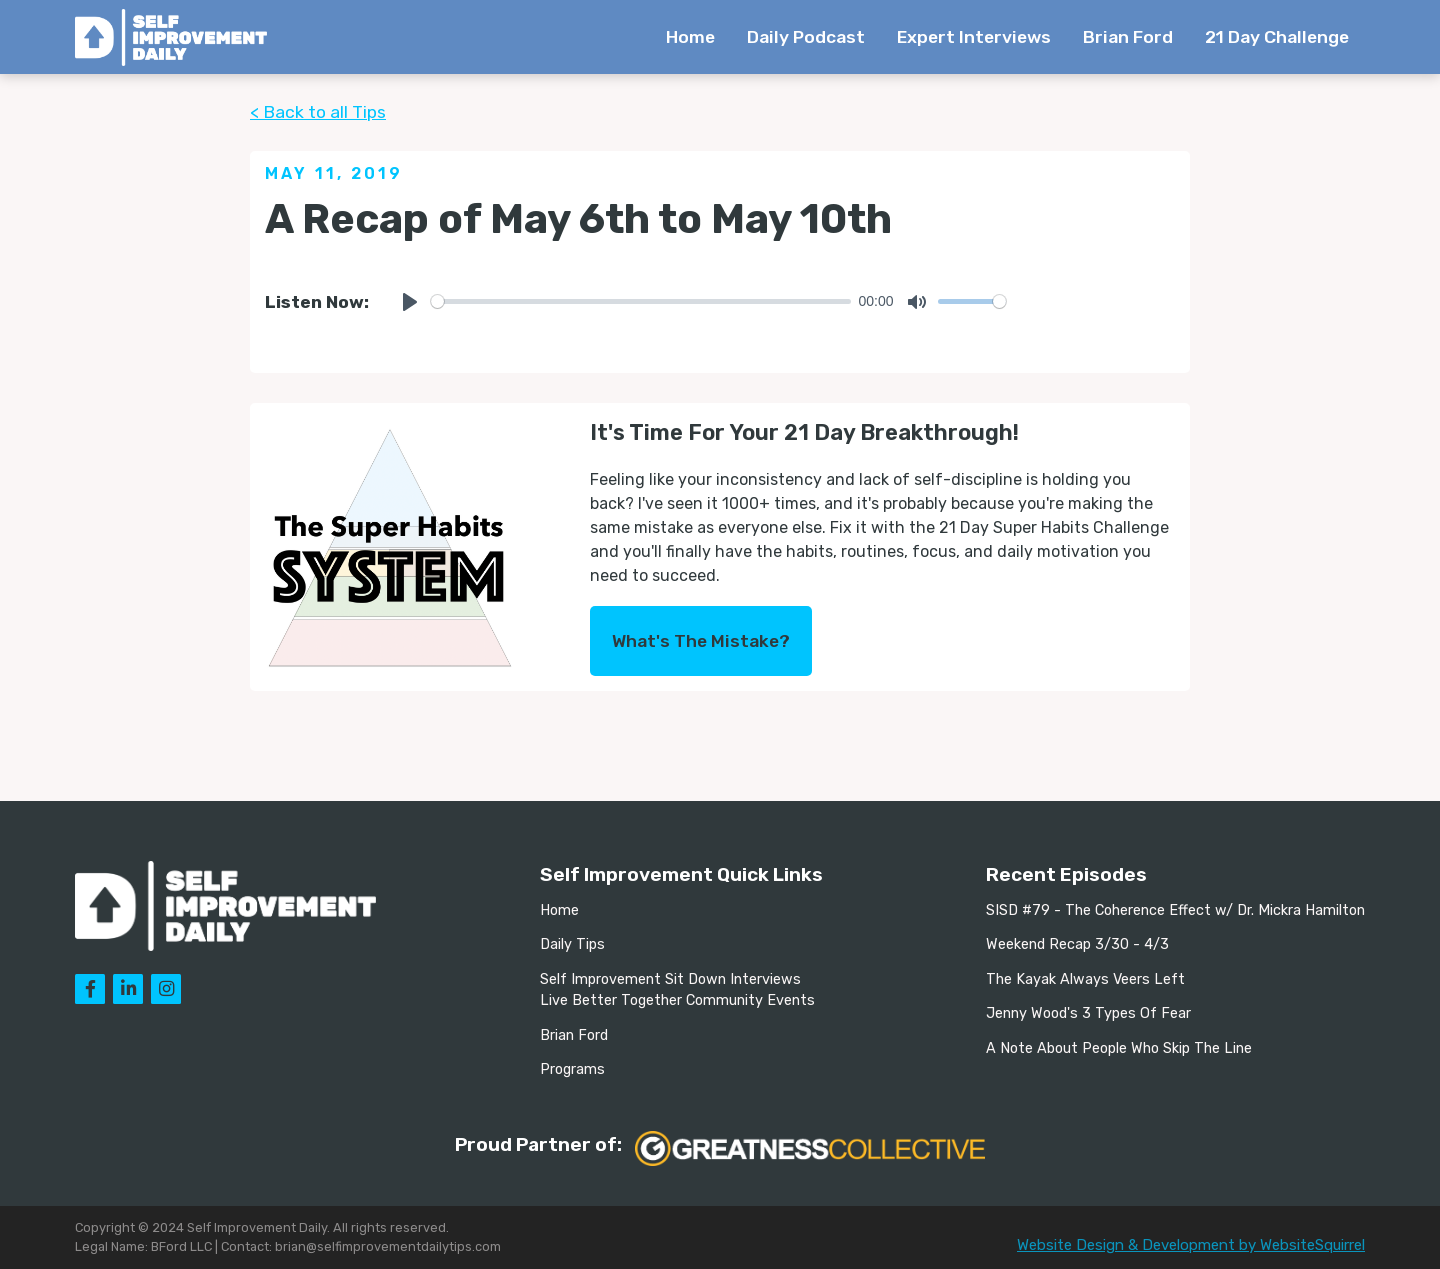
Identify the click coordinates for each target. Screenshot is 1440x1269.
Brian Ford (1128, 37)
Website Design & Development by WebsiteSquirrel (1191, 1245)
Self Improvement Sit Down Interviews (670, 979)
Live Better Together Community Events (677, 1000)
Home (690, 37)
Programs (572, 1069)
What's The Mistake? (701, 641)
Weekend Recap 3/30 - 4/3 (1077, 944)
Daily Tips (572, 944)
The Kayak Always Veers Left (1085, 979)
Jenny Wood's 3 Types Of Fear (1088, 1013)
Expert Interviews (974, 37)
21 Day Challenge (1277, 37)
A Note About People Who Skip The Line (1119, 1048)
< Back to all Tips (318, 112)
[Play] (410, 302)
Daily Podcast (806, 37)
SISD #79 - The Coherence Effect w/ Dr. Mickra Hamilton (1175, 910)
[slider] (641, 301)
